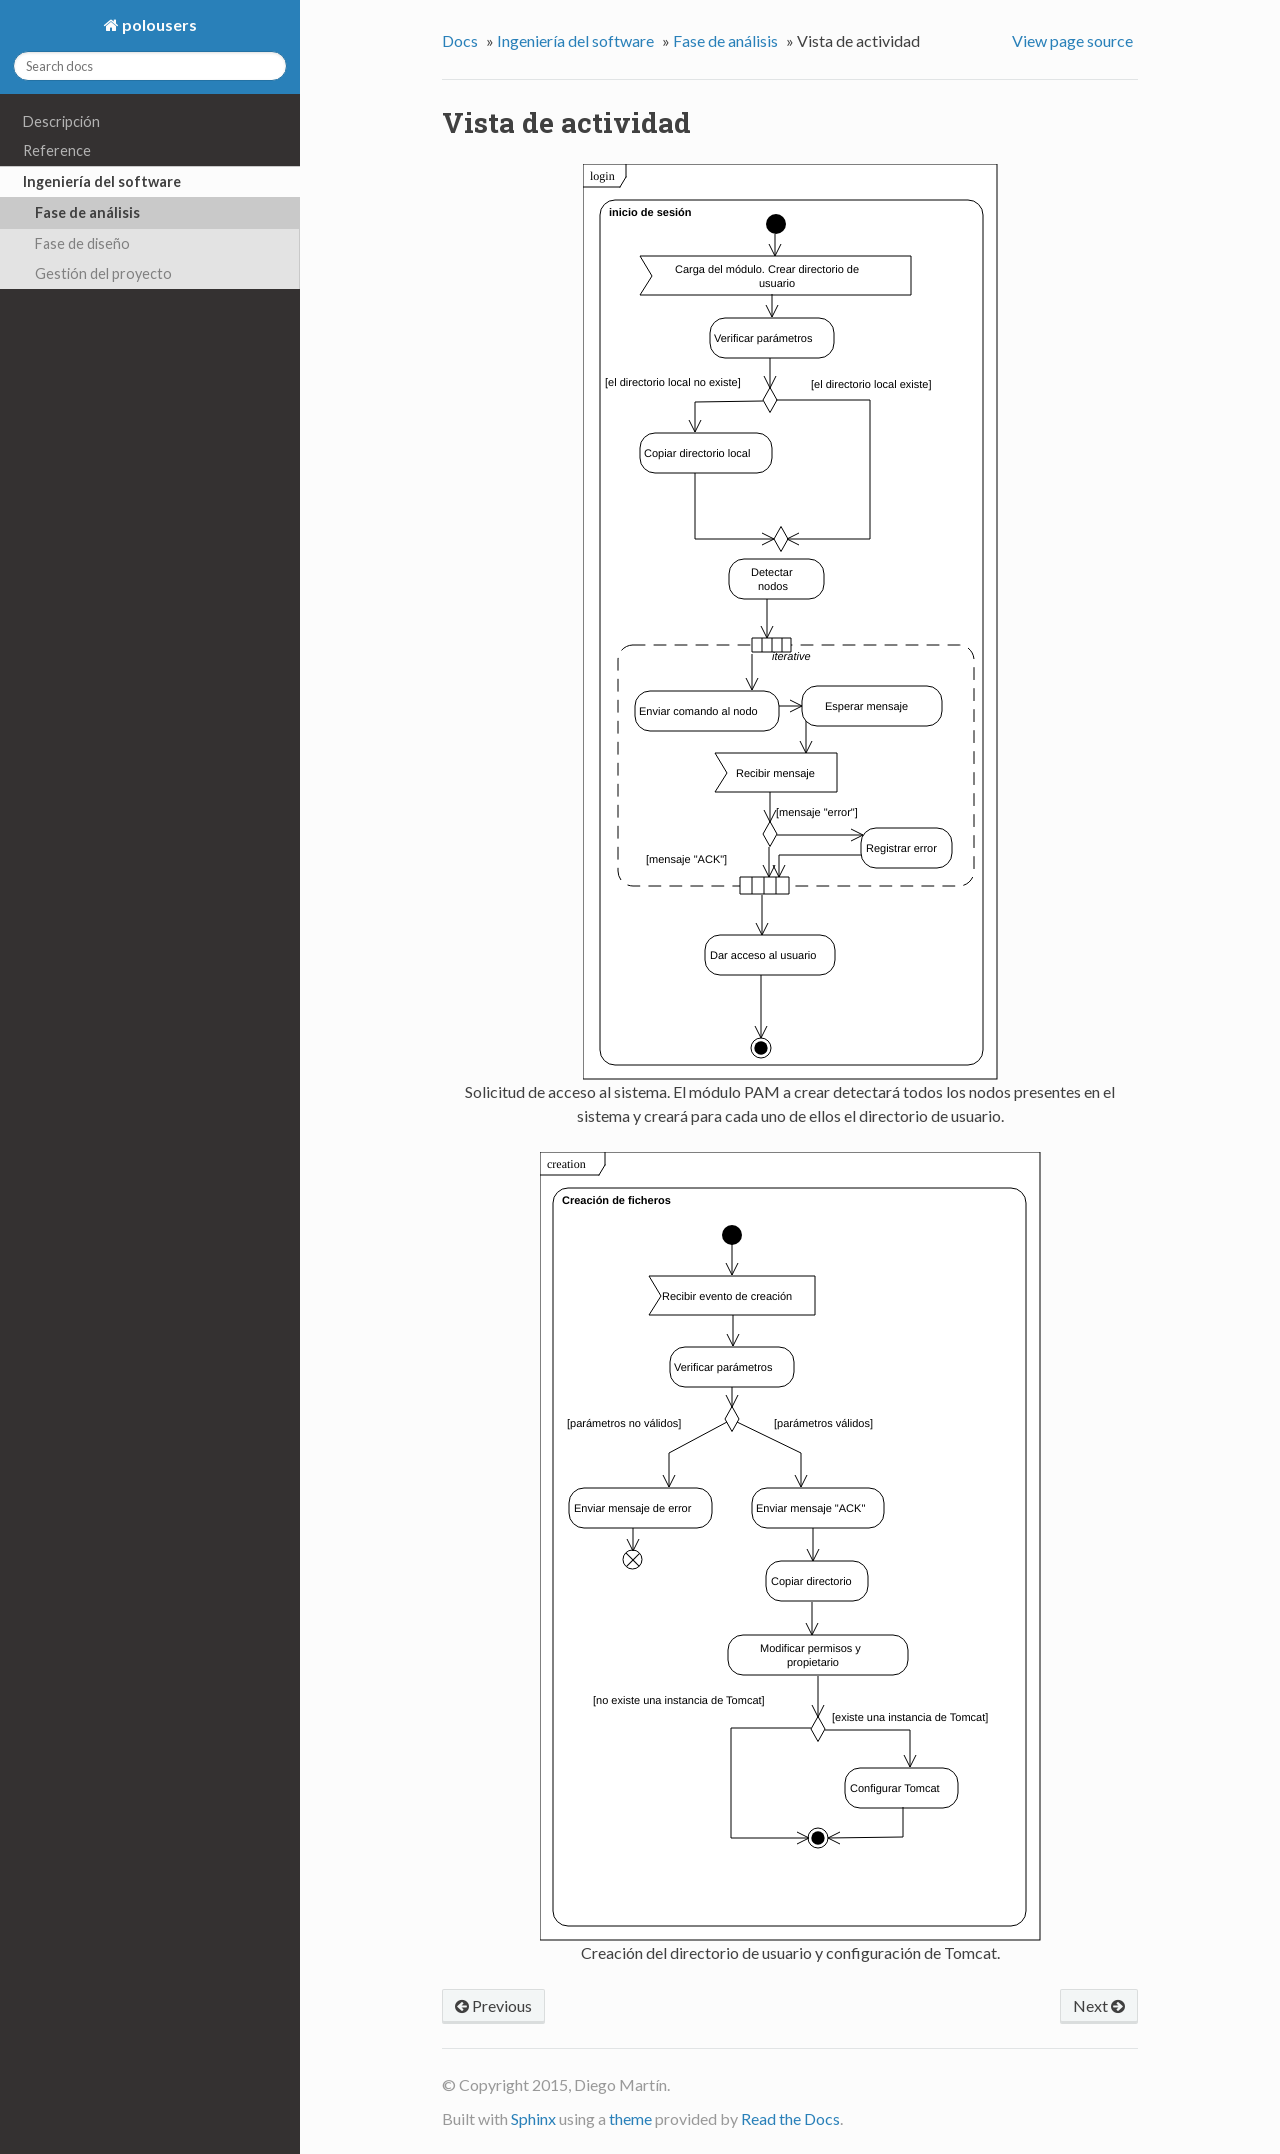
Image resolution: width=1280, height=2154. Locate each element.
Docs (460, 40)
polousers (158, 24)
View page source (1072, 40)
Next (1099, 2005)
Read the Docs (790, 2118)
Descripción (61, 121)
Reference (57, 150)
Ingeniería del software (102, 181)
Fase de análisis (87, 212)
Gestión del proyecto (103, 273)
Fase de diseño (82, 243)
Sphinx (533, 2118)
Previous (493, 2005)
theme (630, 2118)
